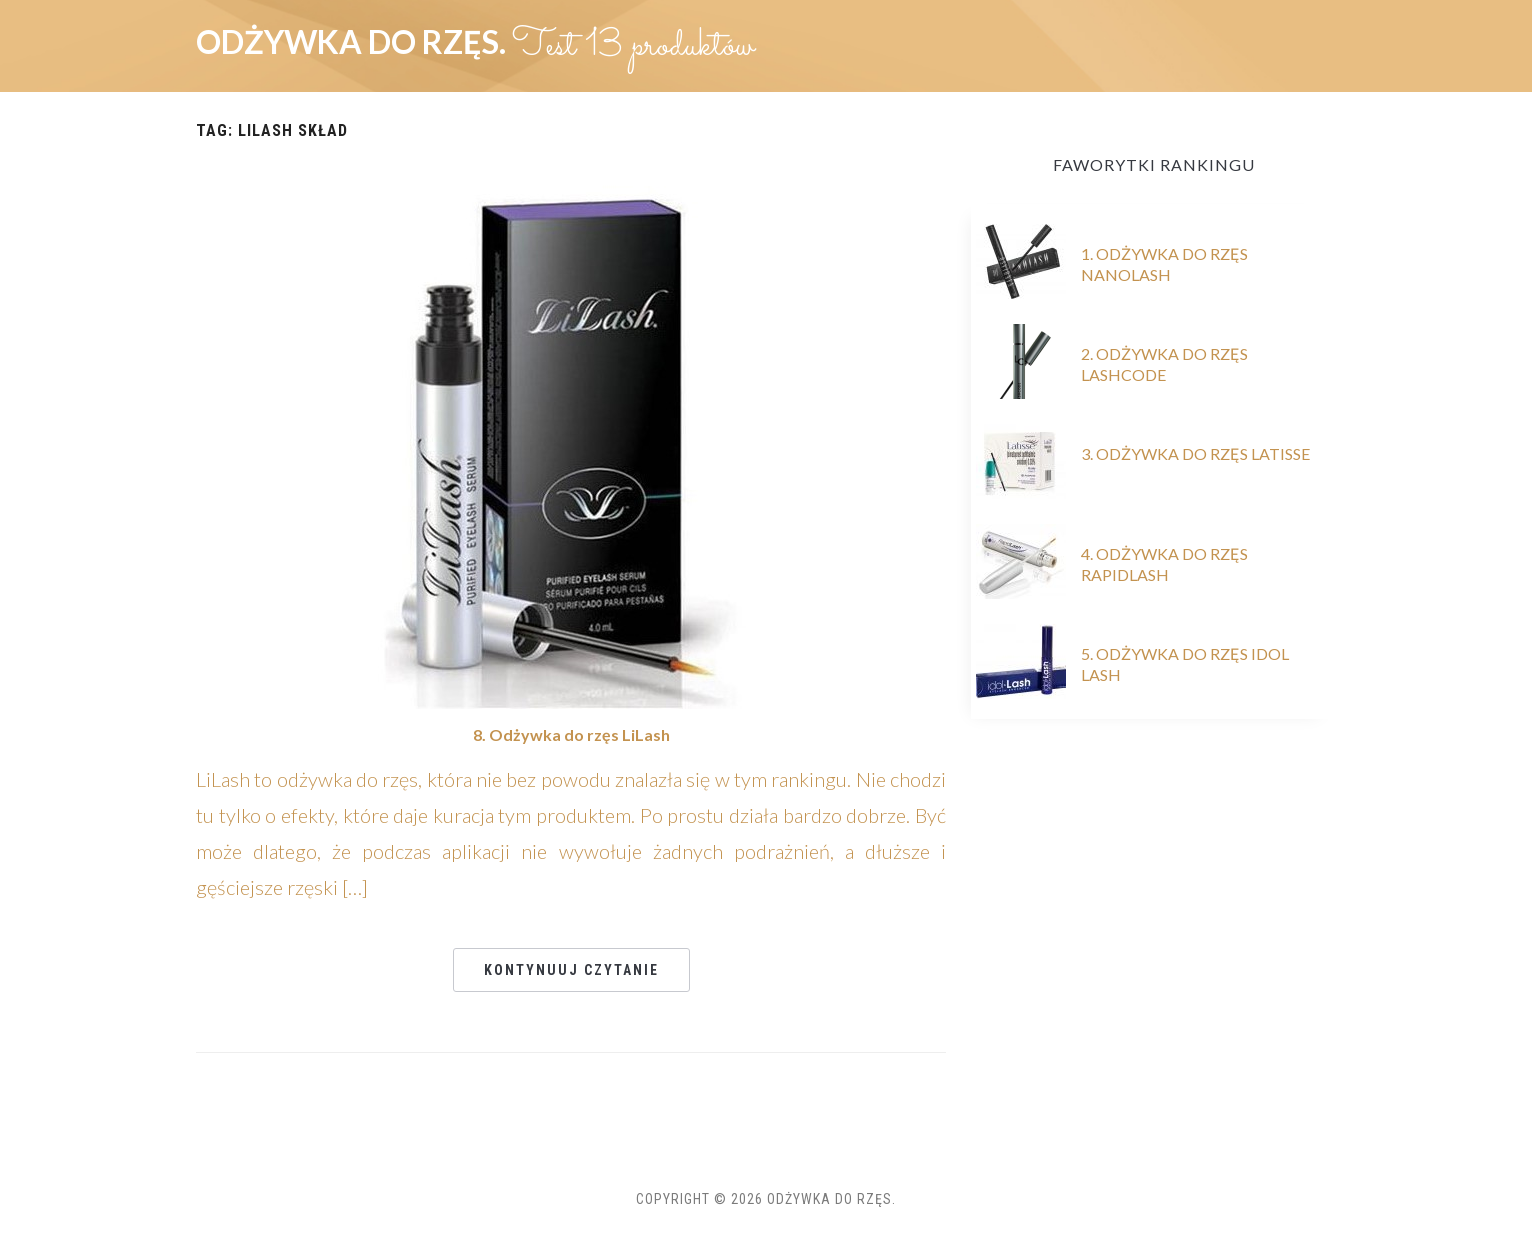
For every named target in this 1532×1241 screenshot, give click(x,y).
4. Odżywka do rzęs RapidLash (1164, 564)
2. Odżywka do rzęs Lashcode (1164, 364)
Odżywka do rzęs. (354, 41)
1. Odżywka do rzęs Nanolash (1164, 264)
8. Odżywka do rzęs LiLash (571, 734)
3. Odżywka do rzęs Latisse (1195, 453)
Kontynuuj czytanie (571, 970)
